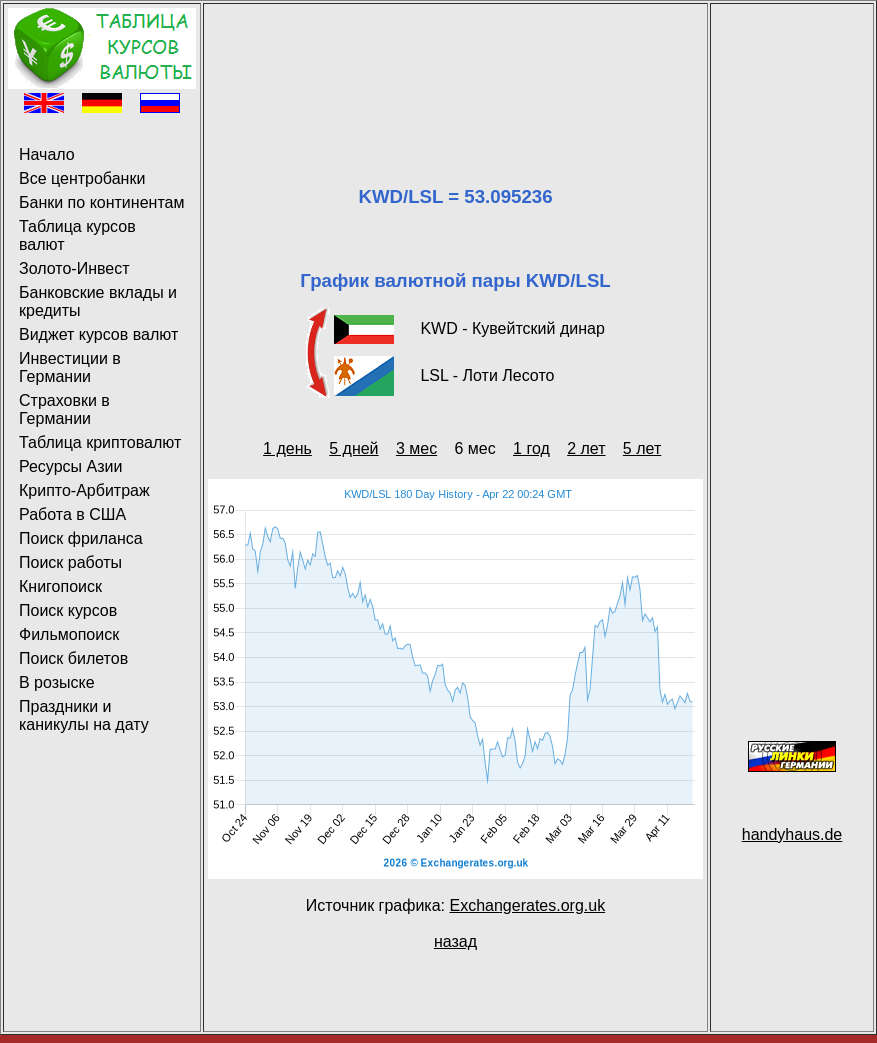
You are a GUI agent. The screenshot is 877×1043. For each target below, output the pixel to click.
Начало (47, 154)
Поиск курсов (68, 610)
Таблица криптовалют (100, 442)
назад (455, 941)
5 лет (642, 448)
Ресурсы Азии (70, 466)
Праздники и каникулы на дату (84, 715)
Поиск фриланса (81, 538)
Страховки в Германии (64, 409)
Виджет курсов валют (98, 334)
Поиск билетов (73, 658)
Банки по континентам (101, 202)
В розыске (57, 682)
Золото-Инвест (74, 268)
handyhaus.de (792, 834)
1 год (531, 448)
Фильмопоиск (69, 634)
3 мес (416, 448)
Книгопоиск (60, 586)
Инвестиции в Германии (70, 367)
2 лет (586, 448)
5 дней (353, 448)
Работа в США (72, 514)
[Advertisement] (455, 70)
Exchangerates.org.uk (527, 905)
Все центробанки (82, 178)
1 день (287, 448)
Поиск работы (70, 562)
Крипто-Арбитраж (84, 490)
